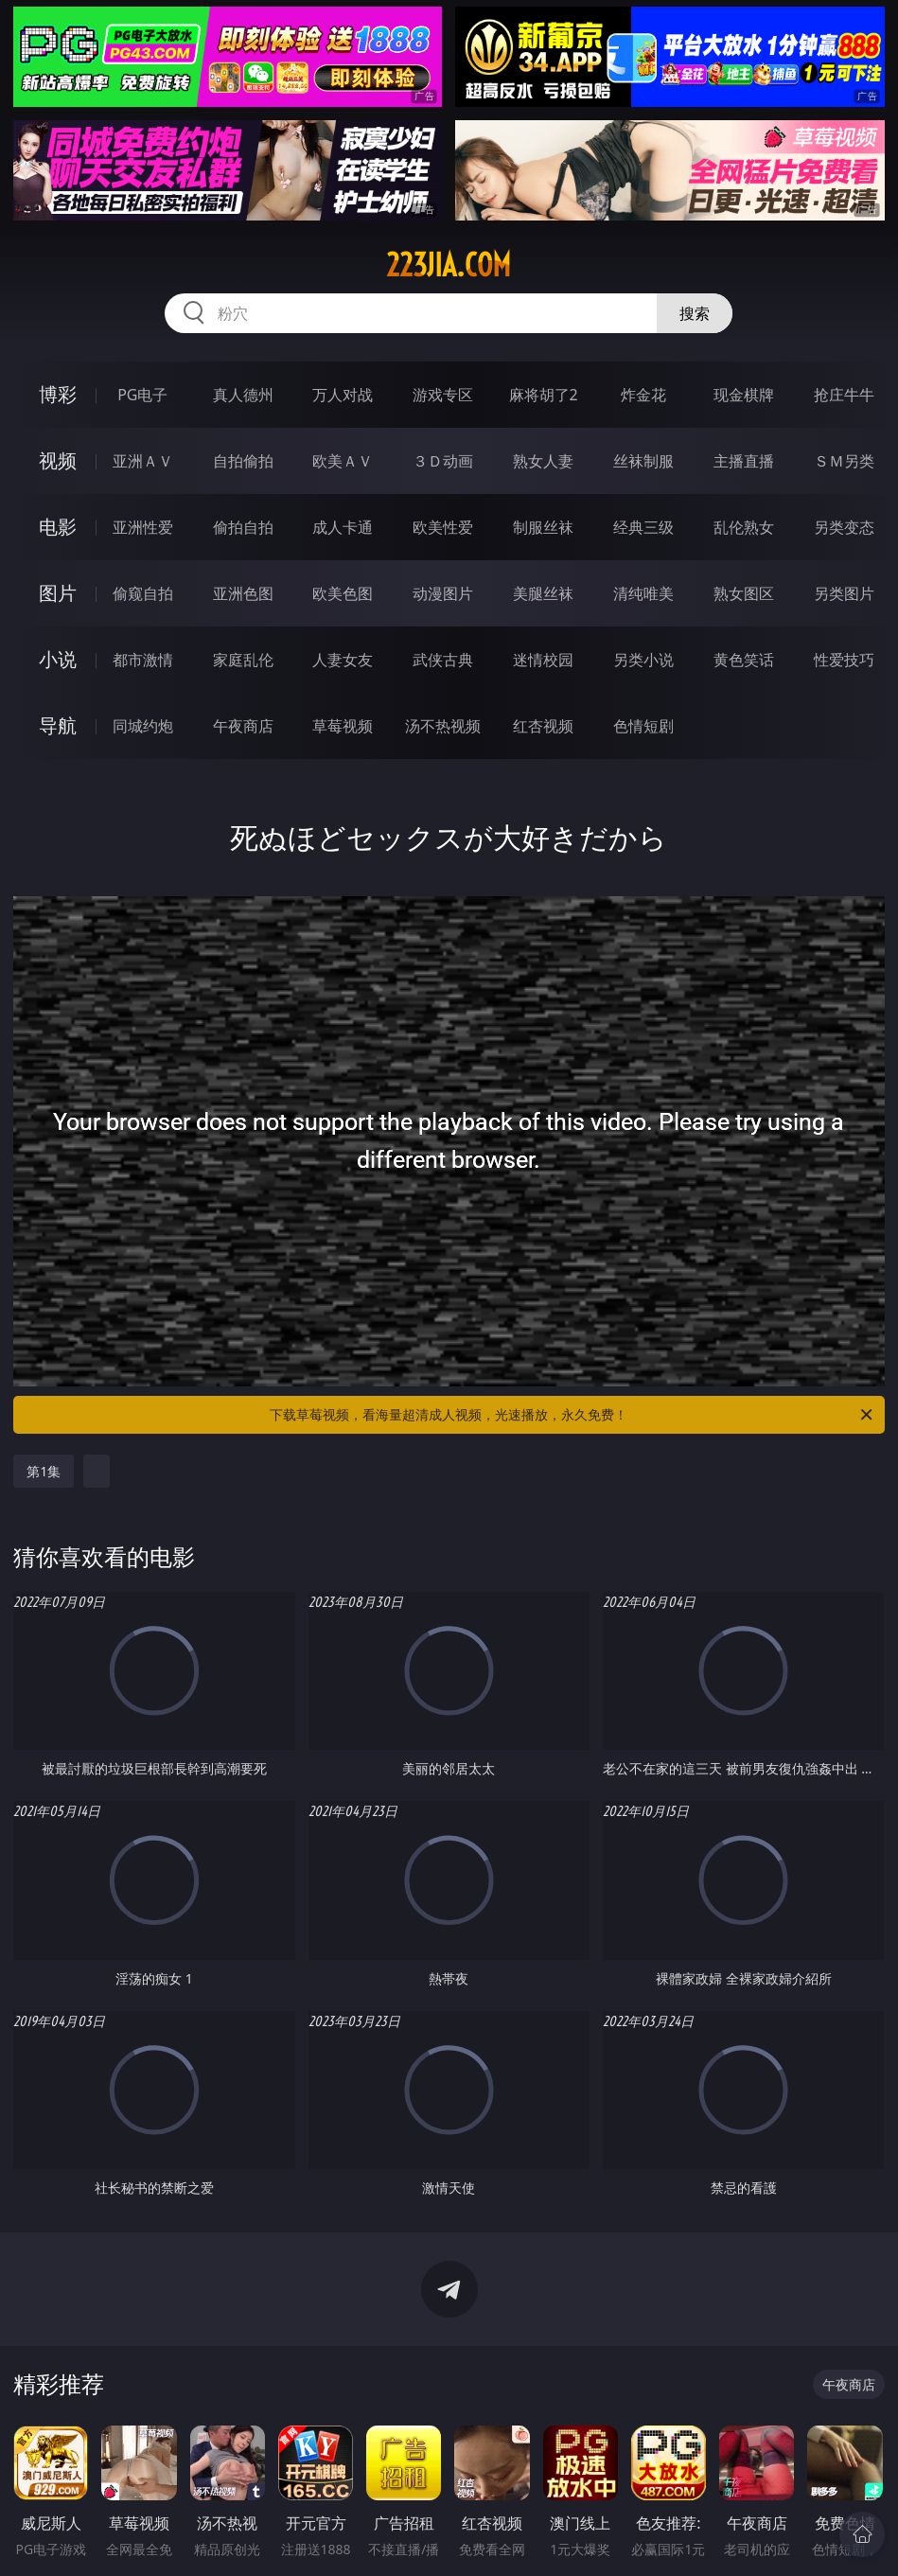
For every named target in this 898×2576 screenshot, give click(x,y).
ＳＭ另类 (844, 460)
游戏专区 (443, 394)
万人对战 (342, 394)
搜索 (694, 313)
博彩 (58, 394)
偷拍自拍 (243, 527)
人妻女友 (342, 659)
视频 (58, 460)
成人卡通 (342, 527)
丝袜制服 (643, 460)
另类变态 (844, 527)
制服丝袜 (543, 527)
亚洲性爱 (143, 527)
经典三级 (643, 527)
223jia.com (448, 265)
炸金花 (643, 394)
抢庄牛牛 (844, 394)
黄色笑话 (743, 659)
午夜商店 (243, 725)
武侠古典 (443, 659)
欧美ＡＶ (342, 460)
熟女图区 (743, 593)
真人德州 (243, 394)
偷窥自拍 (143, 593)
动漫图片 (443, 593)
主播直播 (743, 460)
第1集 (43, 1471)
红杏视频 (543, 725)
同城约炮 (143, 725)
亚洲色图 (243, 593)
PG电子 (142, 394)
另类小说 (643, 659)
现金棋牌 (743, 394)
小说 (58, 659)
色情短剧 (643, 725)
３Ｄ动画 (443, 460)
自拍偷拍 (243, 460)
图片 (58, 593)
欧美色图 (342, 593)
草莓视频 (342, 725)
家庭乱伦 (243, 659)
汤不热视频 (443, 725)
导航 (58, 725)
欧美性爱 (443, 527)
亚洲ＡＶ (143, 460)
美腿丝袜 (543, 593)
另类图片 (844, 593)
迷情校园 (543, 659)
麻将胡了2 (543, 394)
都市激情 (143, 659)
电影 (58, 526)
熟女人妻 (543, 460)
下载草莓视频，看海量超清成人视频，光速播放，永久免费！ (572, 1414)
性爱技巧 (844, 659)
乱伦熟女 (743, 527)
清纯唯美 (643, 593)
